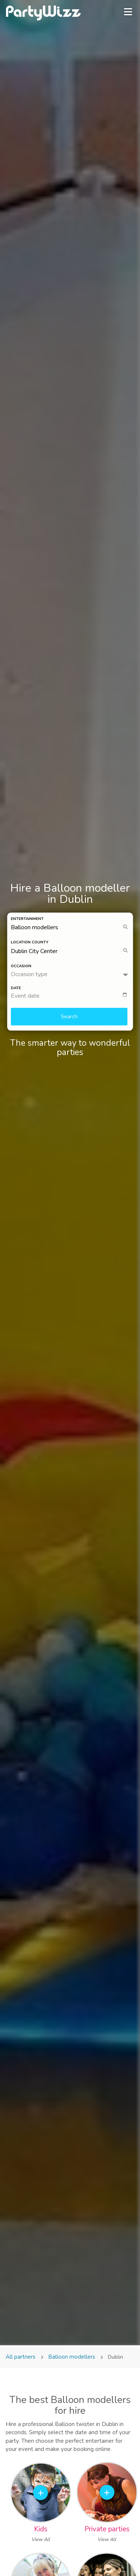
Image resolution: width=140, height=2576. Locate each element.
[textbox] (72, 996)
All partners (21, 2357)
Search (69, 1016)
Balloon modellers (72, 2357)
